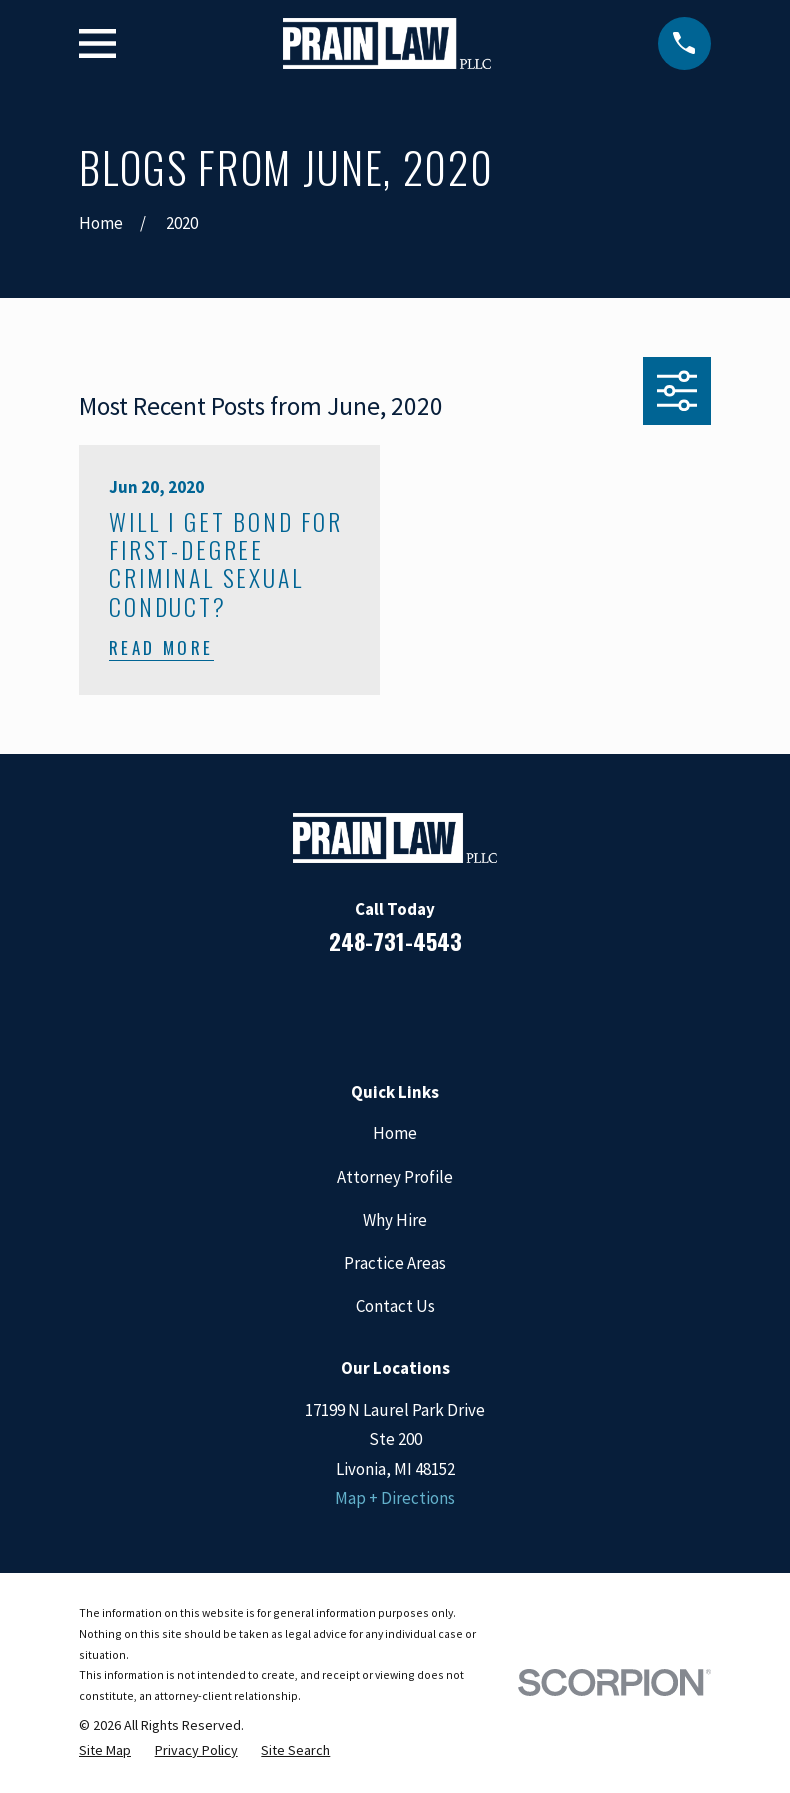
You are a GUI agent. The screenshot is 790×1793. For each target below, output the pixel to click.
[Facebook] (315, 1006)
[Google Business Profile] (422, 1006)
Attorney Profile (395, 1177)
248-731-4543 (395, 941)
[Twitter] (476, 1006)
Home (395, 1133)
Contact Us (395, 1306)
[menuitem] (105, 1750)
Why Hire (395, 1220)
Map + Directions (395, 1498)
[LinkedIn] (368, 1006)
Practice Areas (395, 1263)
